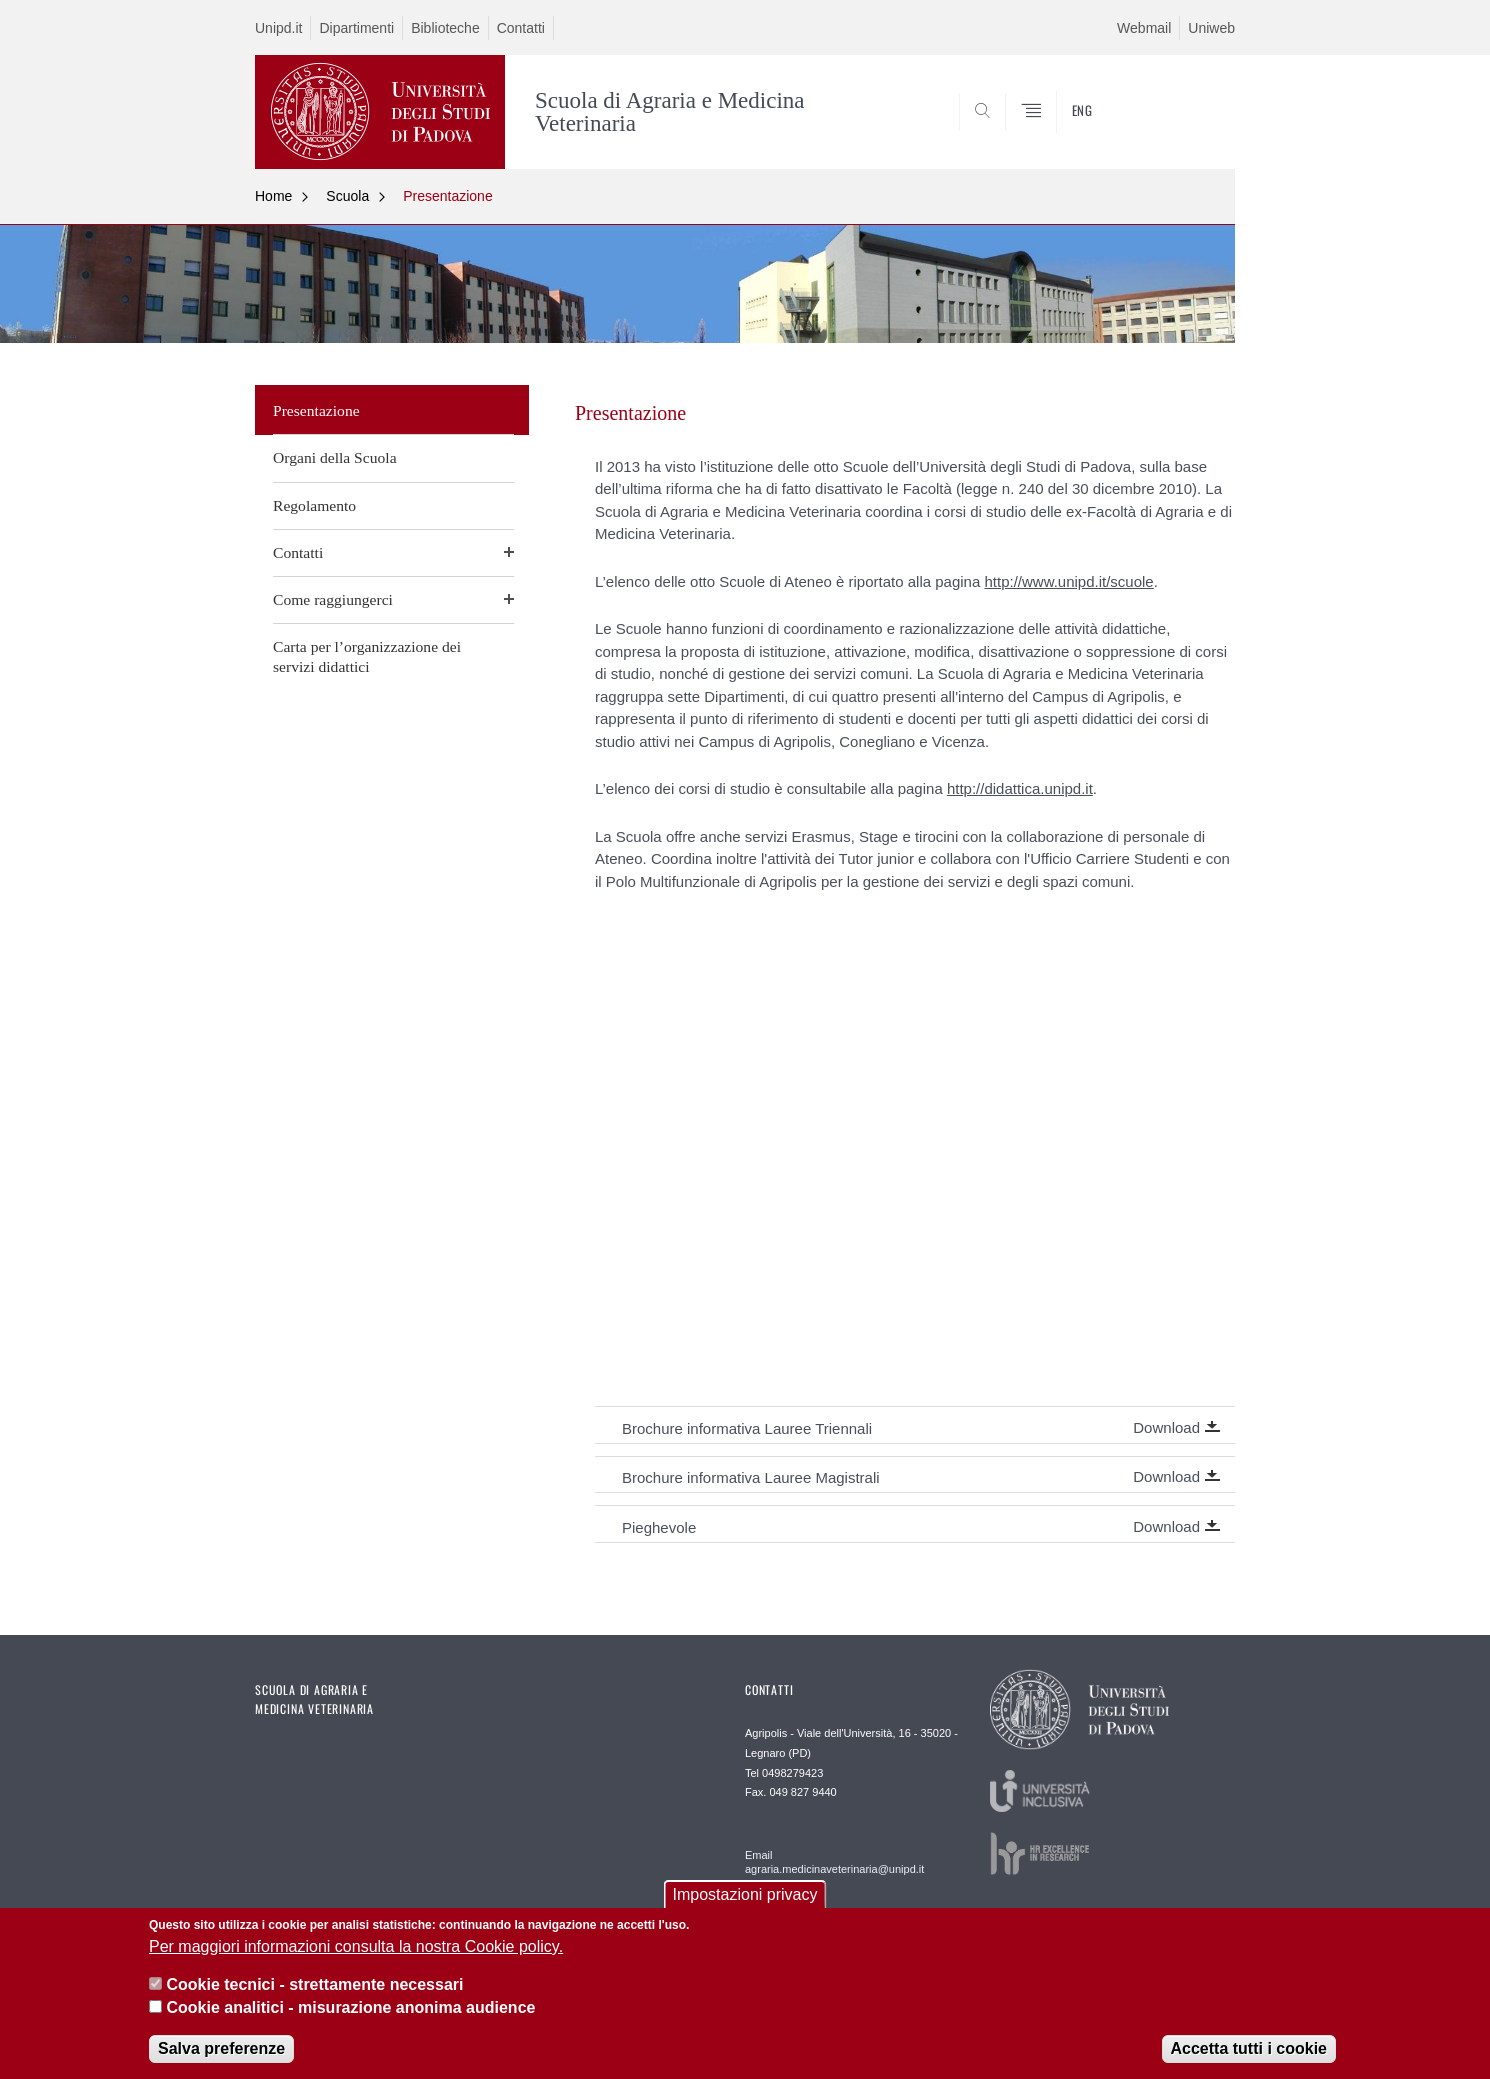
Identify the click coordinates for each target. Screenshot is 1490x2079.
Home (273, 196)
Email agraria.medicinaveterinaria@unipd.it (834, 1862)
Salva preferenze (221, 2048)
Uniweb (1211, 28)
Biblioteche (445, 28)
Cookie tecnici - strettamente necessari (314, 1984)
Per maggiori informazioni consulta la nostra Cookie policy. (356, 1946)
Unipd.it (278, 28)
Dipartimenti (356, 28)
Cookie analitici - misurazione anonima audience (350, 2007)
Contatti (521, 28)
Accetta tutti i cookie (1249, 2048)
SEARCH (1200, 121)
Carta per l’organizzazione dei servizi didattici (367, 656)
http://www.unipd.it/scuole (1068, 581)
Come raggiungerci (333, 599)
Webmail (1144, 28)
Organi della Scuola (335, 457)
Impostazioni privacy (745, 1894)
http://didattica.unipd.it (1020, 788)
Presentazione (448, 196)
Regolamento (314, 505)
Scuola (347, 196)
